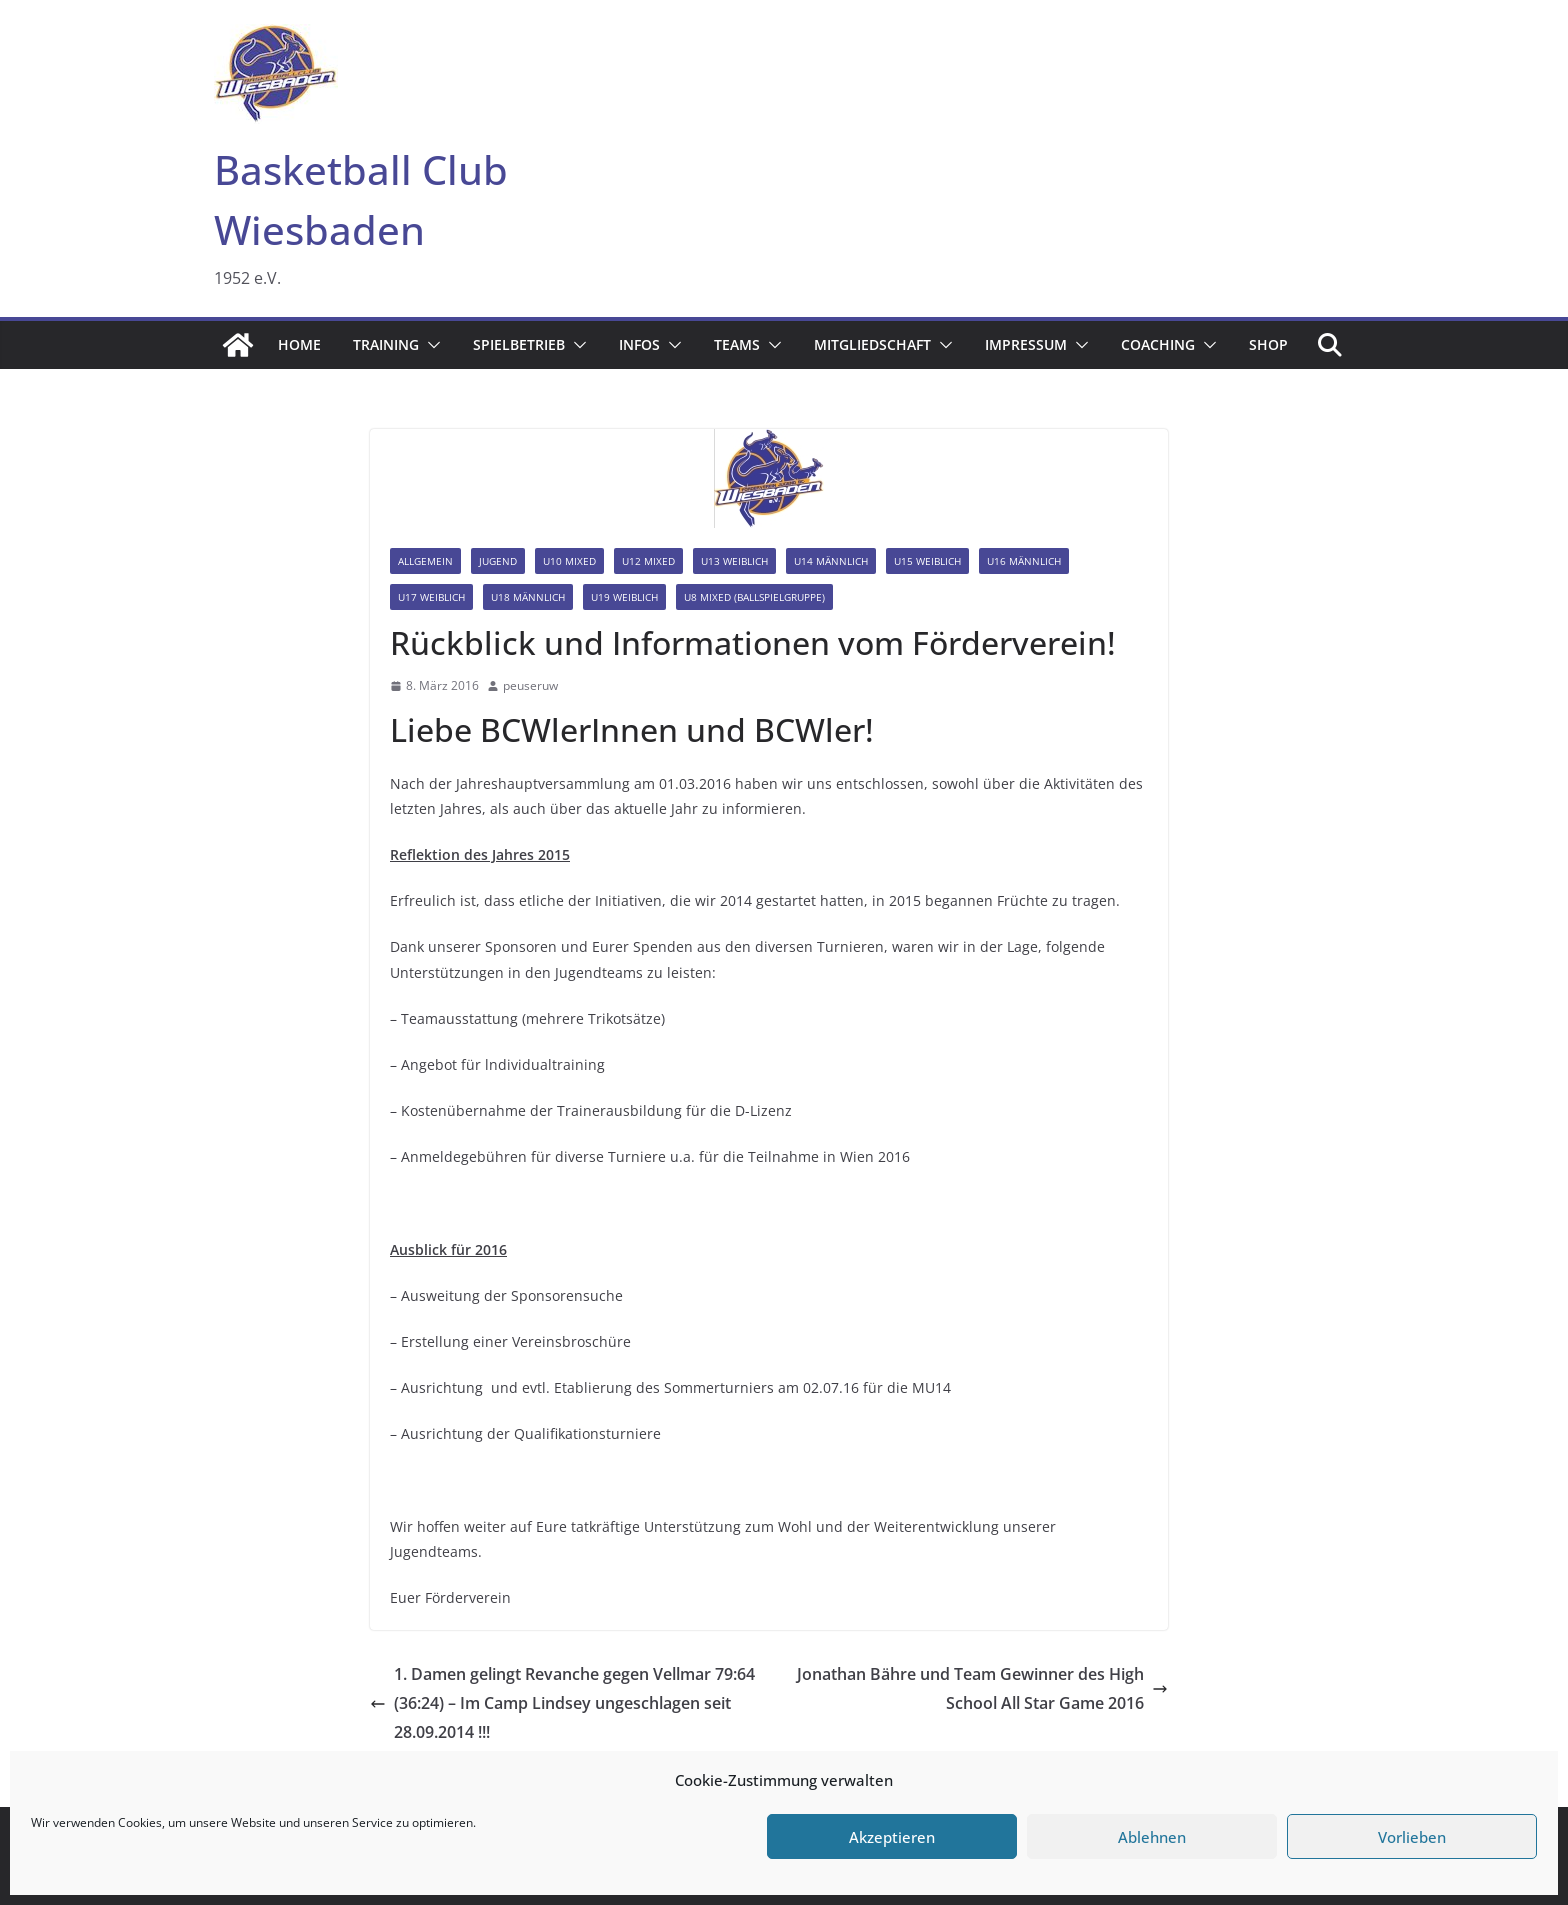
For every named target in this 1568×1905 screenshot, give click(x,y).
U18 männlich (528, 597)
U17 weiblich (431, 597)
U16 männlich (1024, 561)
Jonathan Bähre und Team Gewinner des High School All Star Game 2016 (982, 1688)
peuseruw (530, 685)
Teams (737, 344)
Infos (639, 344)
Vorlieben (1412, 1837)
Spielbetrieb (519, 344)
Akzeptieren (892, 1837)
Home (299, 344)
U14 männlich (831, 561)
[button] (430, 345)
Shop (1268, 344)
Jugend (498, 561)
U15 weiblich (927, 561)
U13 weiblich (734, 561)
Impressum (1026, 344)
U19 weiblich (624, 597)
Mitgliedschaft (872, 344)
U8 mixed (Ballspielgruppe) (754, 597)
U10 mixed (569, 561)
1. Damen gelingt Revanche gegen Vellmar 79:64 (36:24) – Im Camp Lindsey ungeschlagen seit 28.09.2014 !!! (562, 1703)
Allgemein (425, 561)
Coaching (1158, 344)
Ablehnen (1152, 1837)
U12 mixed (648, 561)
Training (386, 344)
